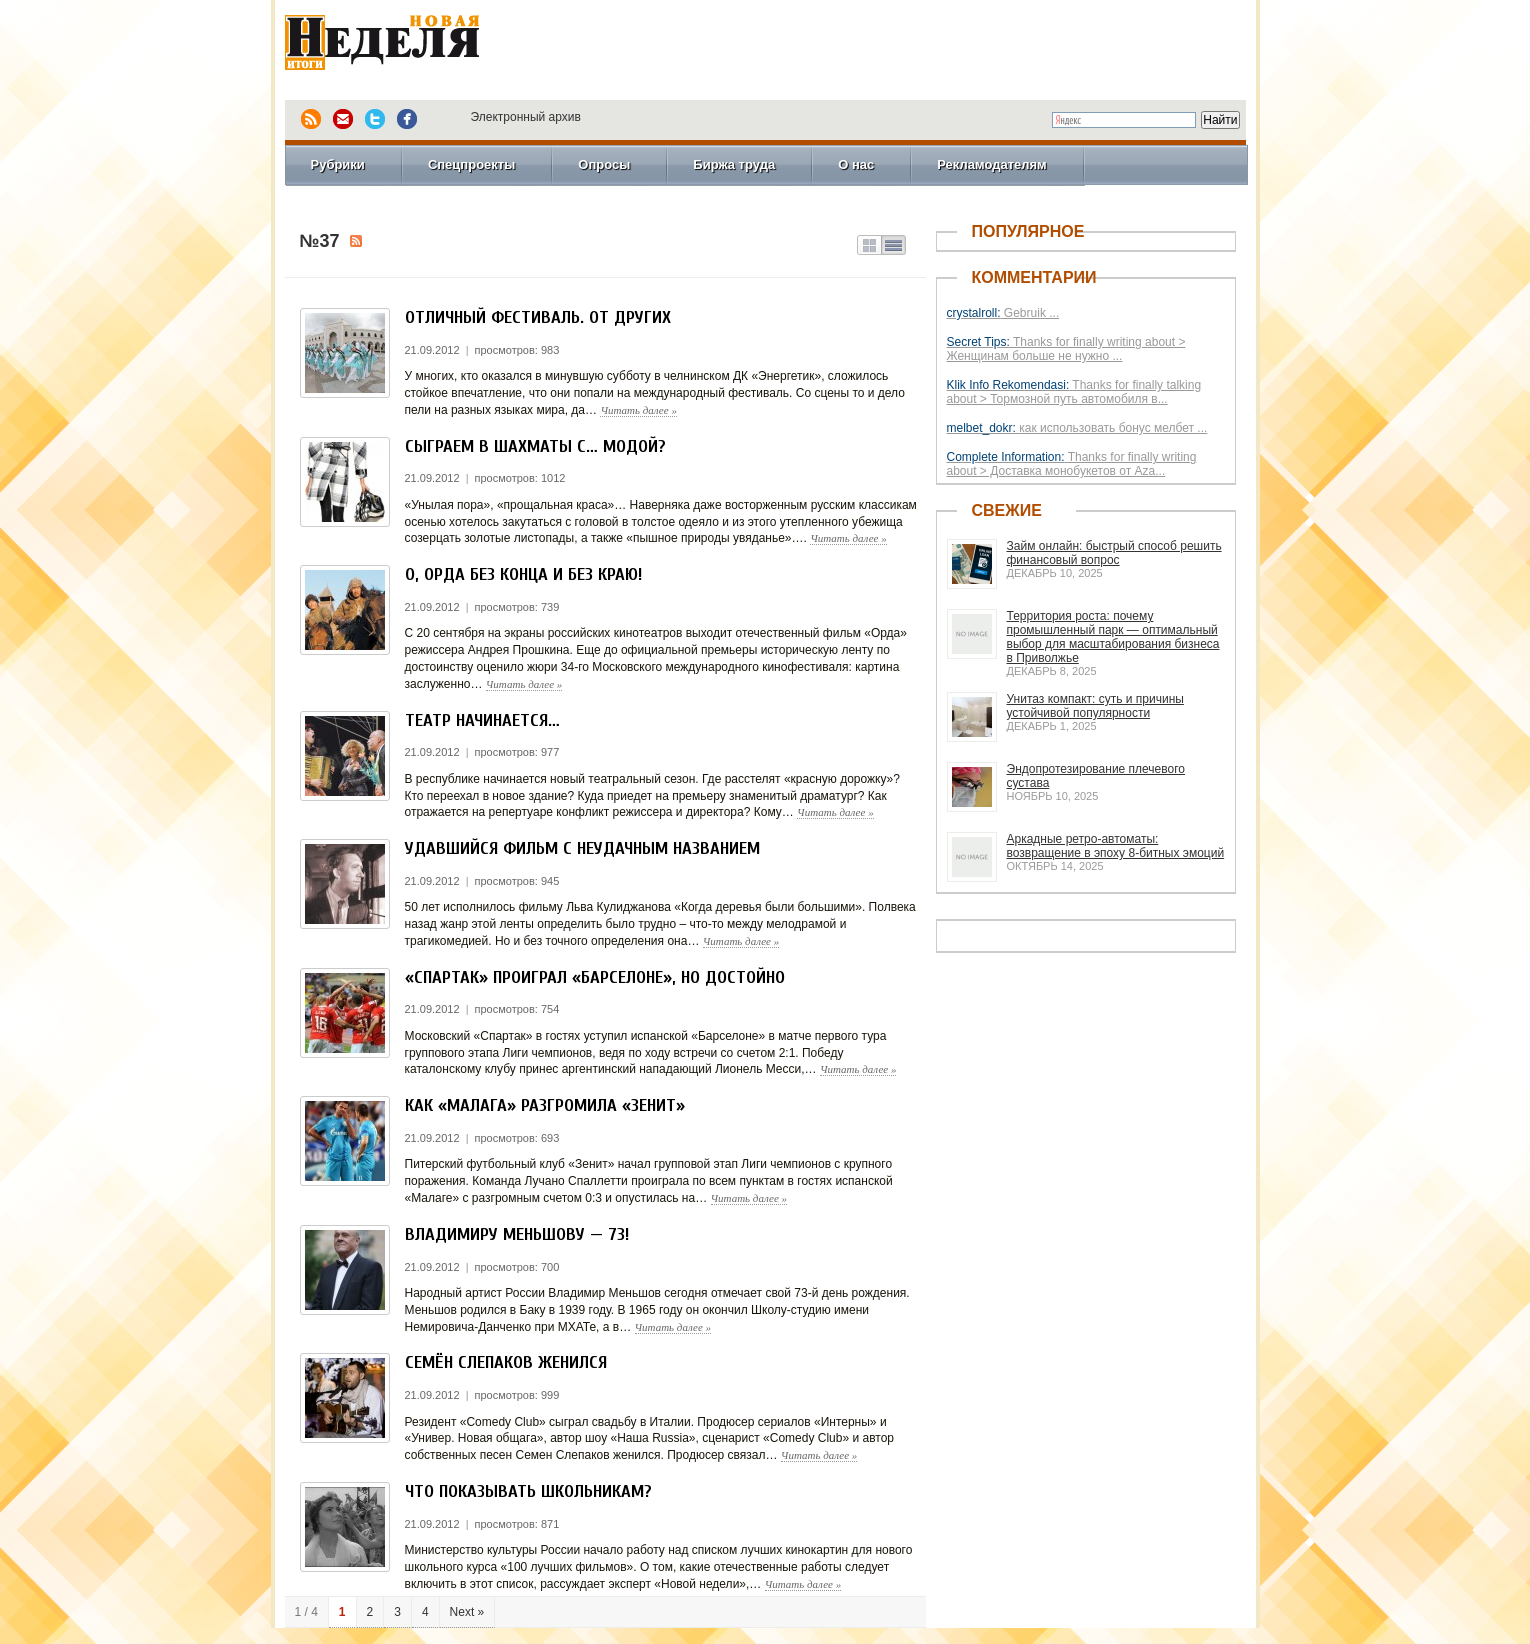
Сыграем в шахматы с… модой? (535, 446)
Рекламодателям (991, 164)
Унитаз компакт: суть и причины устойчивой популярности (1095, 706)
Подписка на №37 (356, 241)
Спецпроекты (471, 164)
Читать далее (638, 410)
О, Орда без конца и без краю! (523, 574)
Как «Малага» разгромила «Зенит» (545, 1105)
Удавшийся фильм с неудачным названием (582, 848)
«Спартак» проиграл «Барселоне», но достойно (595, 977)
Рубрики (338, 164)
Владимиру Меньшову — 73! (517, 1234)
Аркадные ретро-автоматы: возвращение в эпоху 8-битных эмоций (1116, 846)
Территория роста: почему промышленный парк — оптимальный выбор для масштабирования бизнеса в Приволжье (1113, 637)
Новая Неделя (410, 45)
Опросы (604, 164)
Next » (467, 1612)
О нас (856, 164)
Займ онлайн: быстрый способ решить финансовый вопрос (1114, 553)
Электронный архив (526, 117)
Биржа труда (734, 164)
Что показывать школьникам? (528, 1491)
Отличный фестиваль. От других (538, 317)
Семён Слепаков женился (506, 1362)
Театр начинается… (482, 720)
